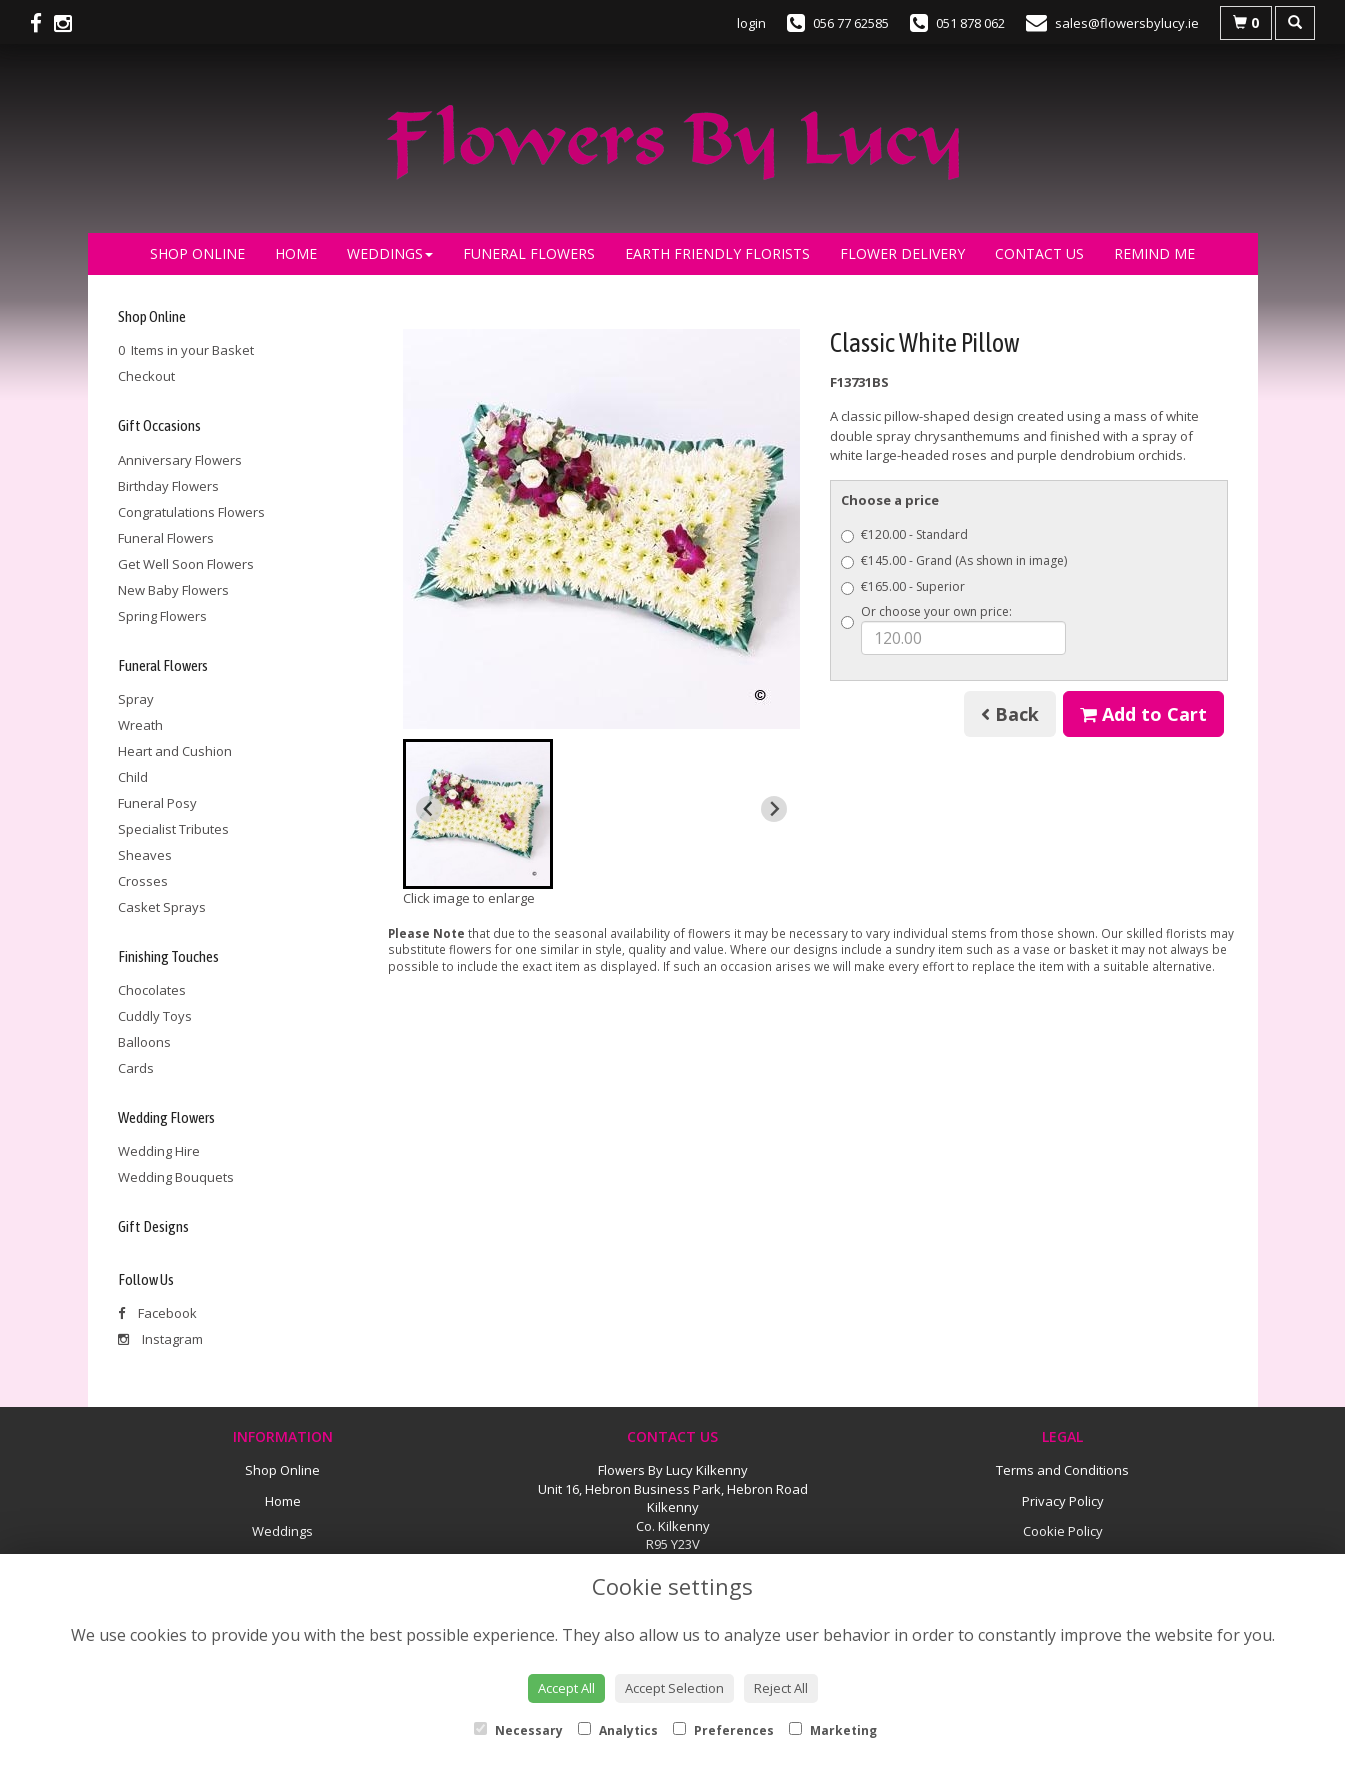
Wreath (140, 725)
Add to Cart (1143, 714)
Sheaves (145, 855)
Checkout (146, 376)
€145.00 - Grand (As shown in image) (954, 560)
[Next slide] (774, 809)
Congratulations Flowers (191, 512)
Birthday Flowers (168, 486)
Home (296, 253)
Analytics (618, 1730)
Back (1010, 714)
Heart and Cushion (175, 751)
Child (133, 777)
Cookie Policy (1063, 1531)
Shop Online (197, 253)
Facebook (157, 1313)
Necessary (518, 1730)
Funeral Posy (157, 803)
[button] (478, 814)
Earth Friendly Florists (717, 253)
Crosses (143, 881)
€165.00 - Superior (903, 586)
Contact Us (1039, 253)
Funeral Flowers (529, 253)
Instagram (160, 1339)
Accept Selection (674, 1688)
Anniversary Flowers (180, 460)
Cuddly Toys (155, 1016)
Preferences (723, 1730)
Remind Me (1154, 253)
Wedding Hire (159, 1151)
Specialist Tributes (173, 829)
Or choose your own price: (953, 629)
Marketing (833, 1730)
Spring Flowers (162, 616)
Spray (136, 699)
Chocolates (152, 990)
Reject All (781, 1688)
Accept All (566, 1688)
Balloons (144, 1042)
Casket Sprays (162, 907)
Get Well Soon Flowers (186, 564)
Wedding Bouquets (176, 1177)
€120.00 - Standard (904, 534)
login (751, 23)
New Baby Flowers (173, 590)
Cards (136, 1068)
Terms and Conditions (1062, 1470)
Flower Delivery (902, 253)
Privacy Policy (1063, 1501)
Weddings (390, 253)
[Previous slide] (429, 809)
